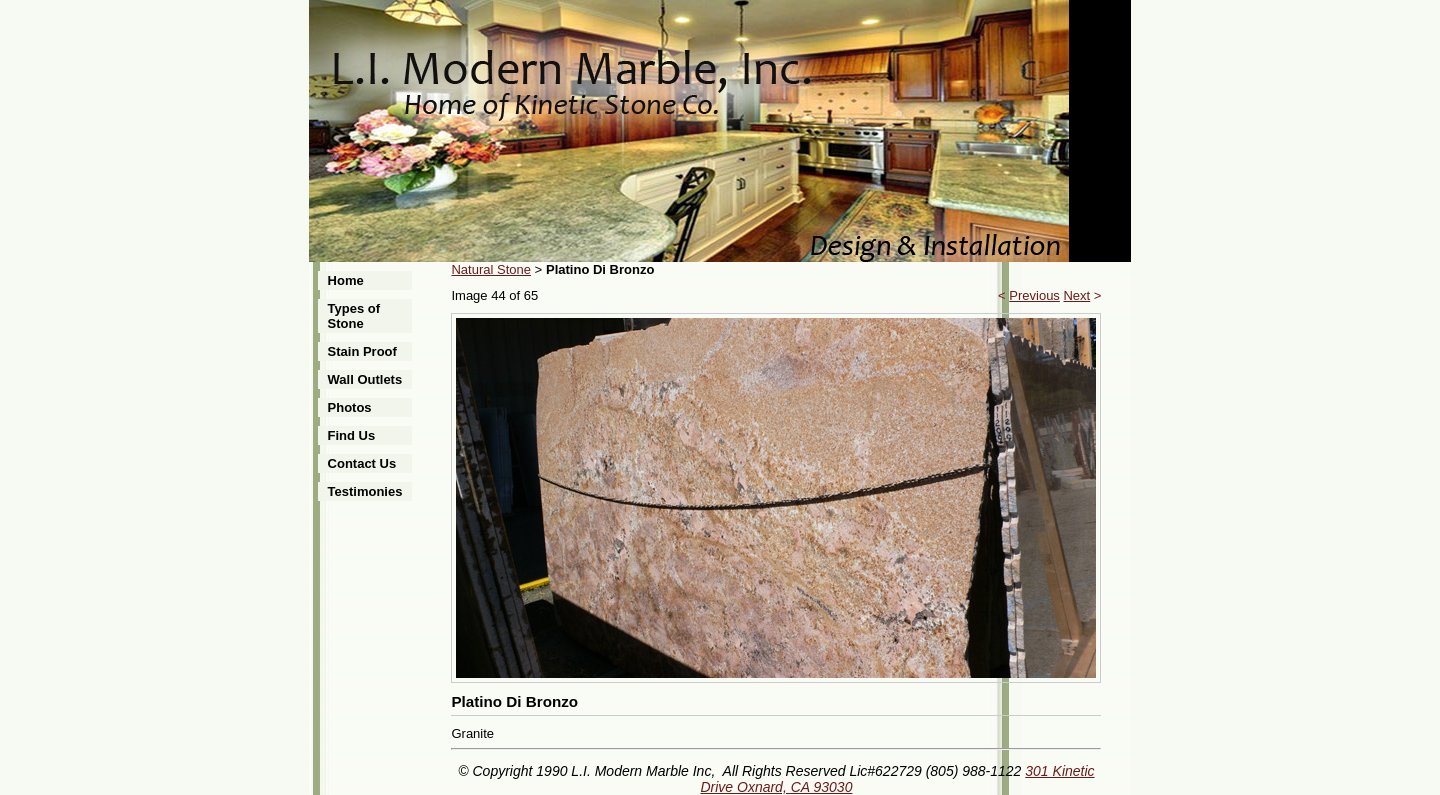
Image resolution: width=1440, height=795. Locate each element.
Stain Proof (362, 351)
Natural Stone (491, 269)
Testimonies (365, 491)
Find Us (352, 435)
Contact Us (362, 463)
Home (346, 280)
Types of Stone (354, 316)
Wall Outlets (365, 379)
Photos (350, 407)
